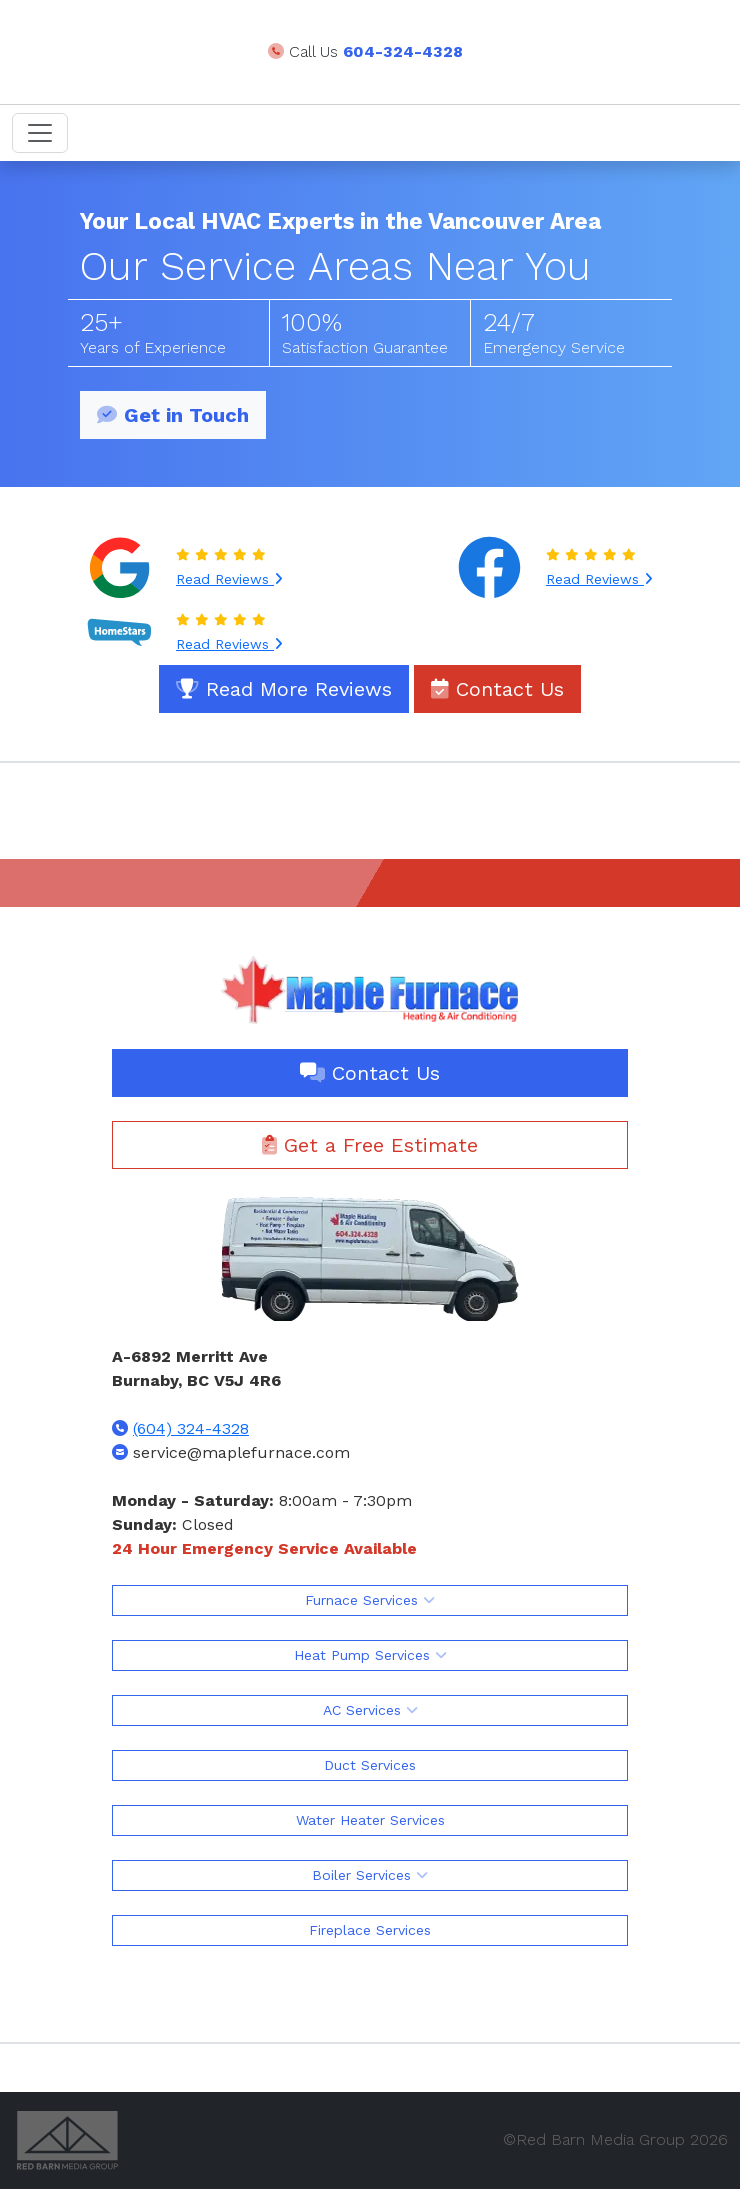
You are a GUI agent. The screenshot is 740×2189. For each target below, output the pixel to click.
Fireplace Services (370, 1930)
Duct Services (370, 1765)
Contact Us (497, 689)
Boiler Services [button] (370, 1875)
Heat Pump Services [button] (370, 1655)
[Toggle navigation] (40, 133)
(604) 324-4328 (191, 1428)
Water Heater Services (370, 1820)
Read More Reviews (284, 689)
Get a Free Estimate (370, 1145)
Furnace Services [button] (370, 1600)
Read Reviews (229, 579)
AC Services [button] (370, 1710)
